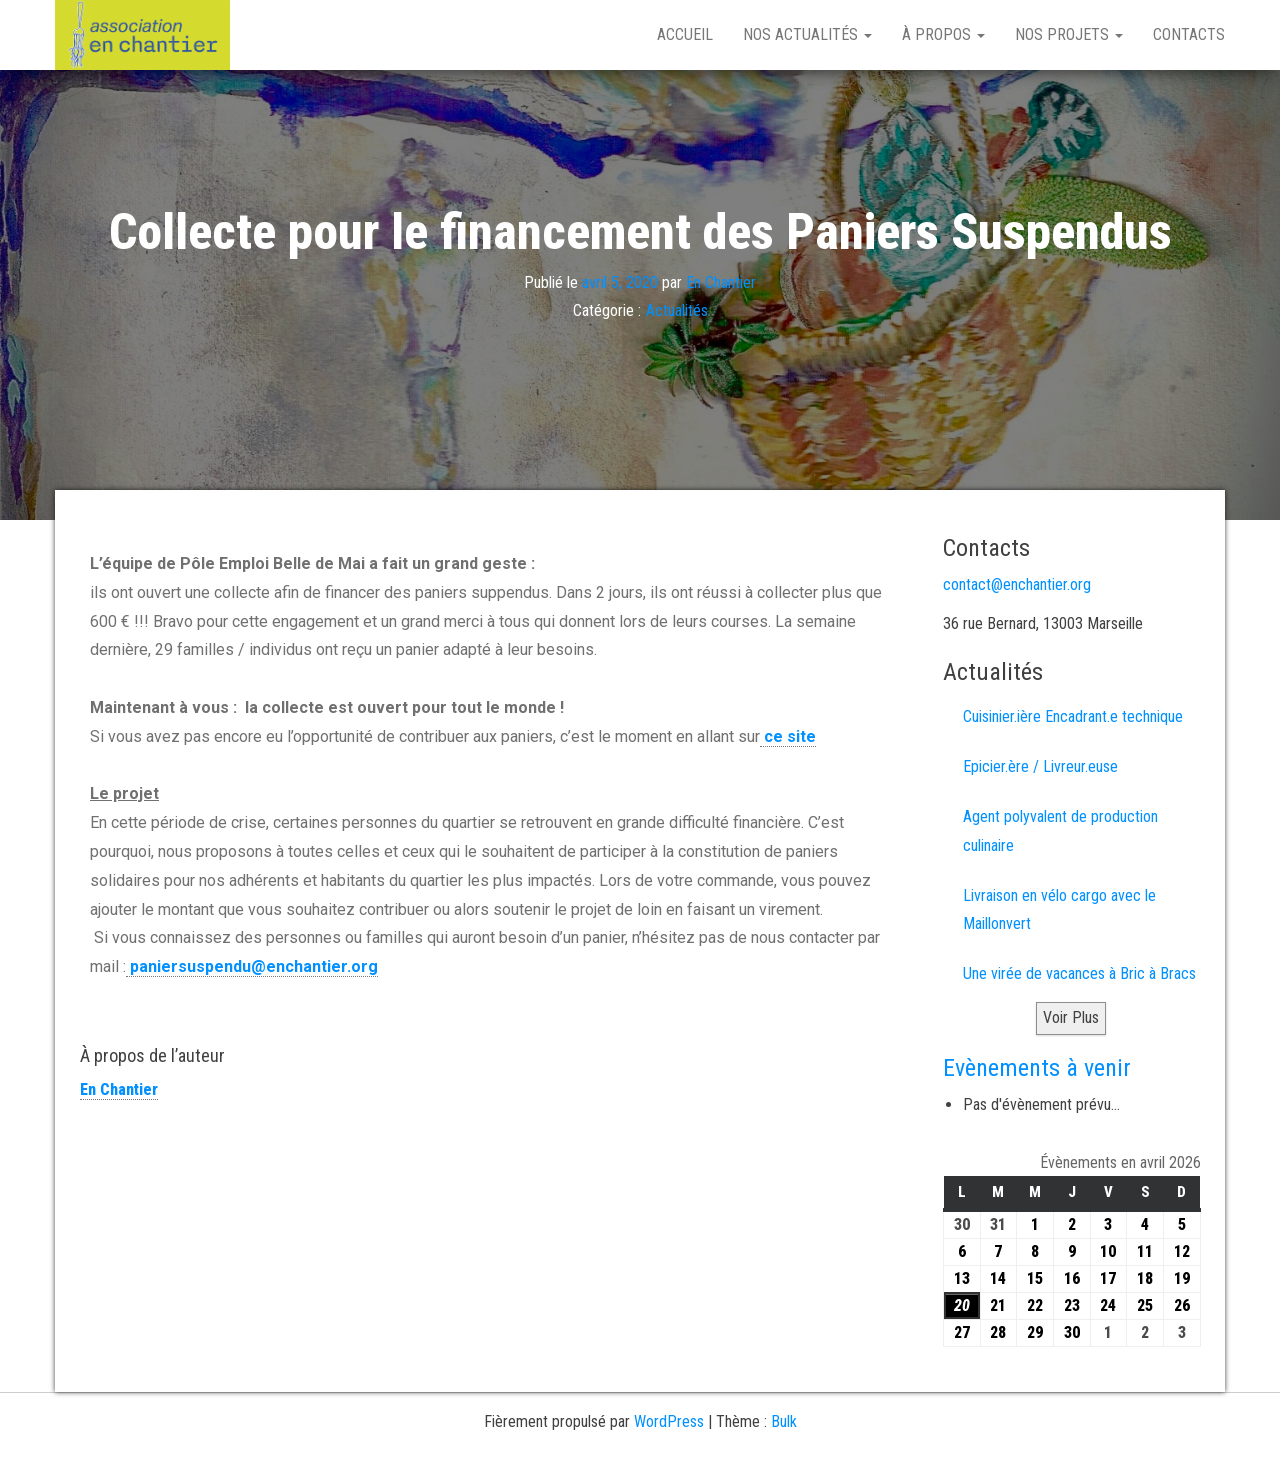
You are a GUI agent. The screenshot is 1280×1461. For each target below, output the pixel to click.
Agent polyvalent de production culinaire (1060, 831)
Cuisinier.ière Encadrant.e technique (1073, 716)
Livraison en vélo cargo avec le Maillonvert (1059, 910)
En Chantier (721, 281)
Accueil (685, 34)
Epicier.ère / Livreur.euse (1040, 766)
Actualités (677, 310)
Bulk (784, 1421)
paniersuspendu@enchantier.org (252, 966)
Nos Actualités (807, 34)
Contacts (1189, 34)
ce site (788, 736)
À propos (943, 34)
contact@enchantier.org (1017, 584)
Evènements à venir (1037, 1068)
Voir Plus (1071, 1017)
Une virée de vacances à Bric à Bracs (1079, 973)
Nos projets (1069, 34)
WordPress (669, 1421)
